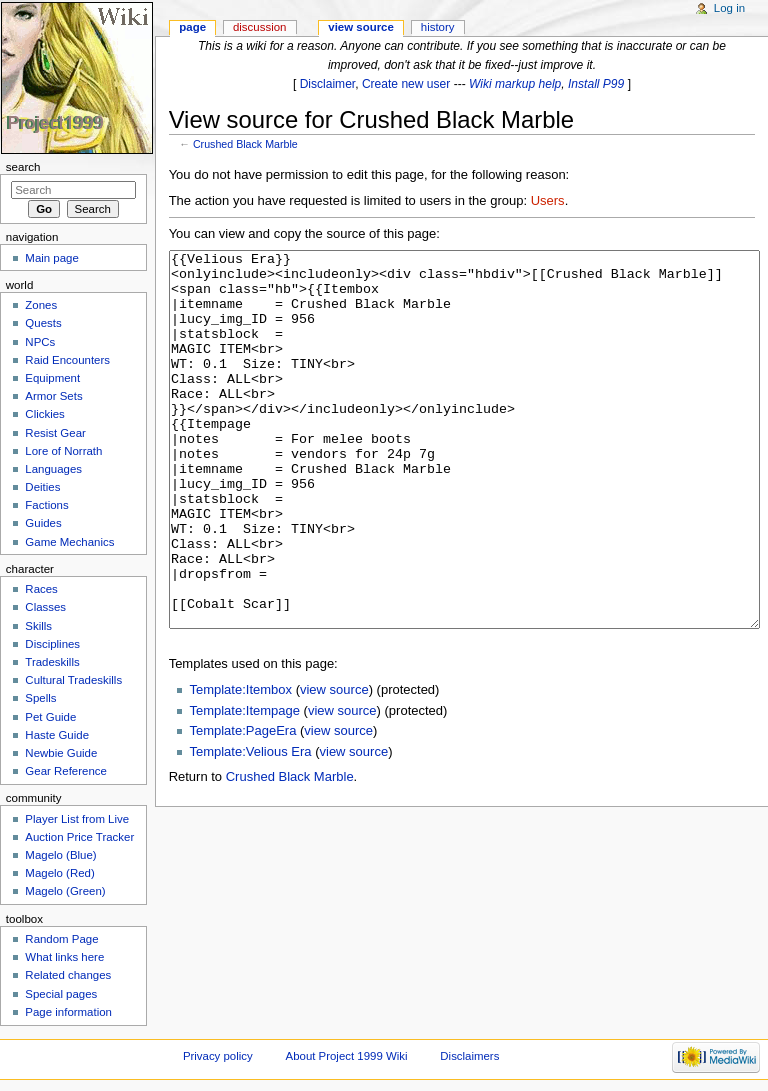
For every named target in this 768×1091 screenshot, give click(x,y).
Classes (45, 607)
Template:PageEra (242, 805)
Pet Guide (50, 717)
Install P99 (596, 84)
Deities (42, 487)
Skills (38, 626)
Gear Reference (66, 771)
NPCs (40, 342)
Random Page (61, 939)
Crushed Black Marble (245, 144)
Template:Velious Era (250, 826)
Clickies (44, 414)
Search (23, 167)
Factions (46, 505)
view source (334, 764)
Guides (43, 523)
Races (41, 589)
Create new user (406, 84)
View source (361, 27)
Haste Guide (57, 735)
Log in (729, 8)
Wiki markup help (515, 84)
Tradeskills (52, 662)
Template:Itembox (240, 764)
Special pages (61, 994)
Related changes (68, 975)
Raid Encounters (67, 360)
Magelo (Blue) (60, 855)
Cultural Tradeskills (73, 680)
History (438, 27)
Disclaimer (328, 84)
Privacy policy (218, 1056)
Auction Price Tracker (79, 837)
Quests (43, 323)
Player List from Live (77, 819)
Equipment (52, 378)
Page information (68, 1012)
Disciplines (52, 644)
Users (548, 200)
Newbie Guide (61, 753)
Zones (41, 305)
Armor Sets (53, 396)
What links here (64, 957)
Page (192, 27)
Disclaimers (469, 1056)
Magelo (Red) (59, 873)
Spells (40, 698)
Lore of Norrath (63, 451)
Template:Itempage (244, 785)
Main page (52, 258)
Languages (53, 469)
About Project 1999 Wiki (347, 1056)
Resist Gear (55, 433)
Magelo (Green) (65, 891)
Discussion (259, 27)
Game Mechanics (69, 542)
